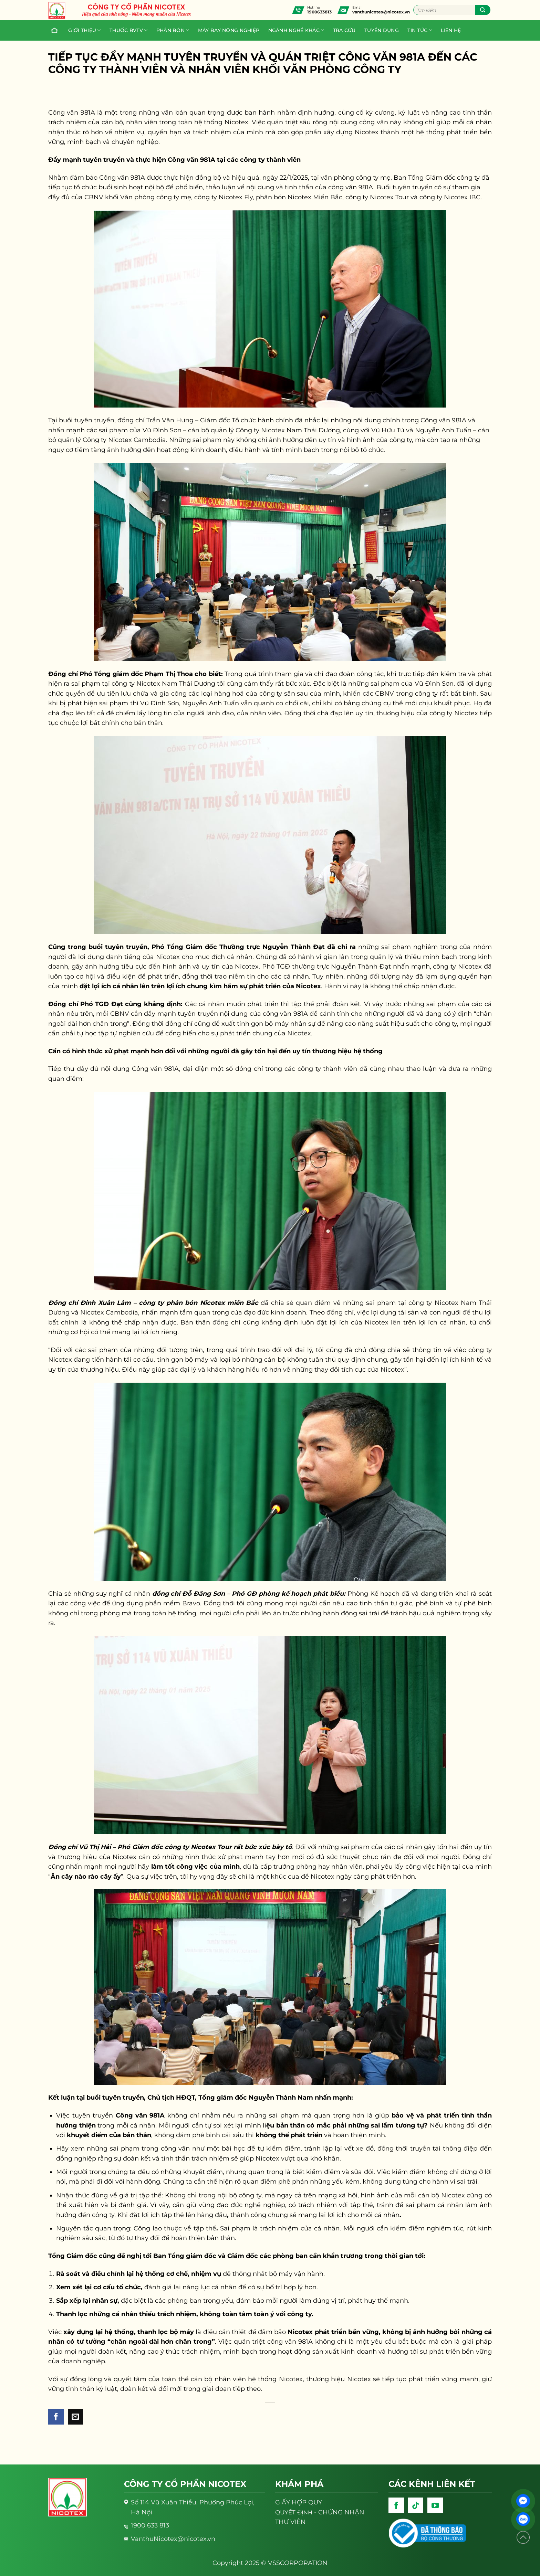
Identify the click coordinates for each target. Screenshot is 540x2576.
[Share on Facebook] (56, 2417)
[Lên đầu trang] (523, 2537)
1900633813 (319, 11)
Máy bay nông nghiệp (228, 30)
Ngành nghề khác (296, 30)
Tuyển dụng (381, 30)
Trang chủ (52, 30)
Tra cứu (344, 30)
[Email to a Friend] (75, 2417)
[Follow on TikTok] (416, 2505)
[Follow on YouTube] (435, 2505)
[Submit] (482, 10)
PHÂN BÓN (172, 30)
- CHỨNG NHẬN (319, 2512)
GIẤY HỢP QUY (298, 2502)
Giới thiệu (84, 30)
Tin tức (419, 30)
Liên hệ (451, 30)
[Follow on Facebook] (396, 2505)
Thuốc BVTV (128, 30)
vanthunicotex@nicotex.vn (381, 11)
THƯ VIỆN (290, 2521)
